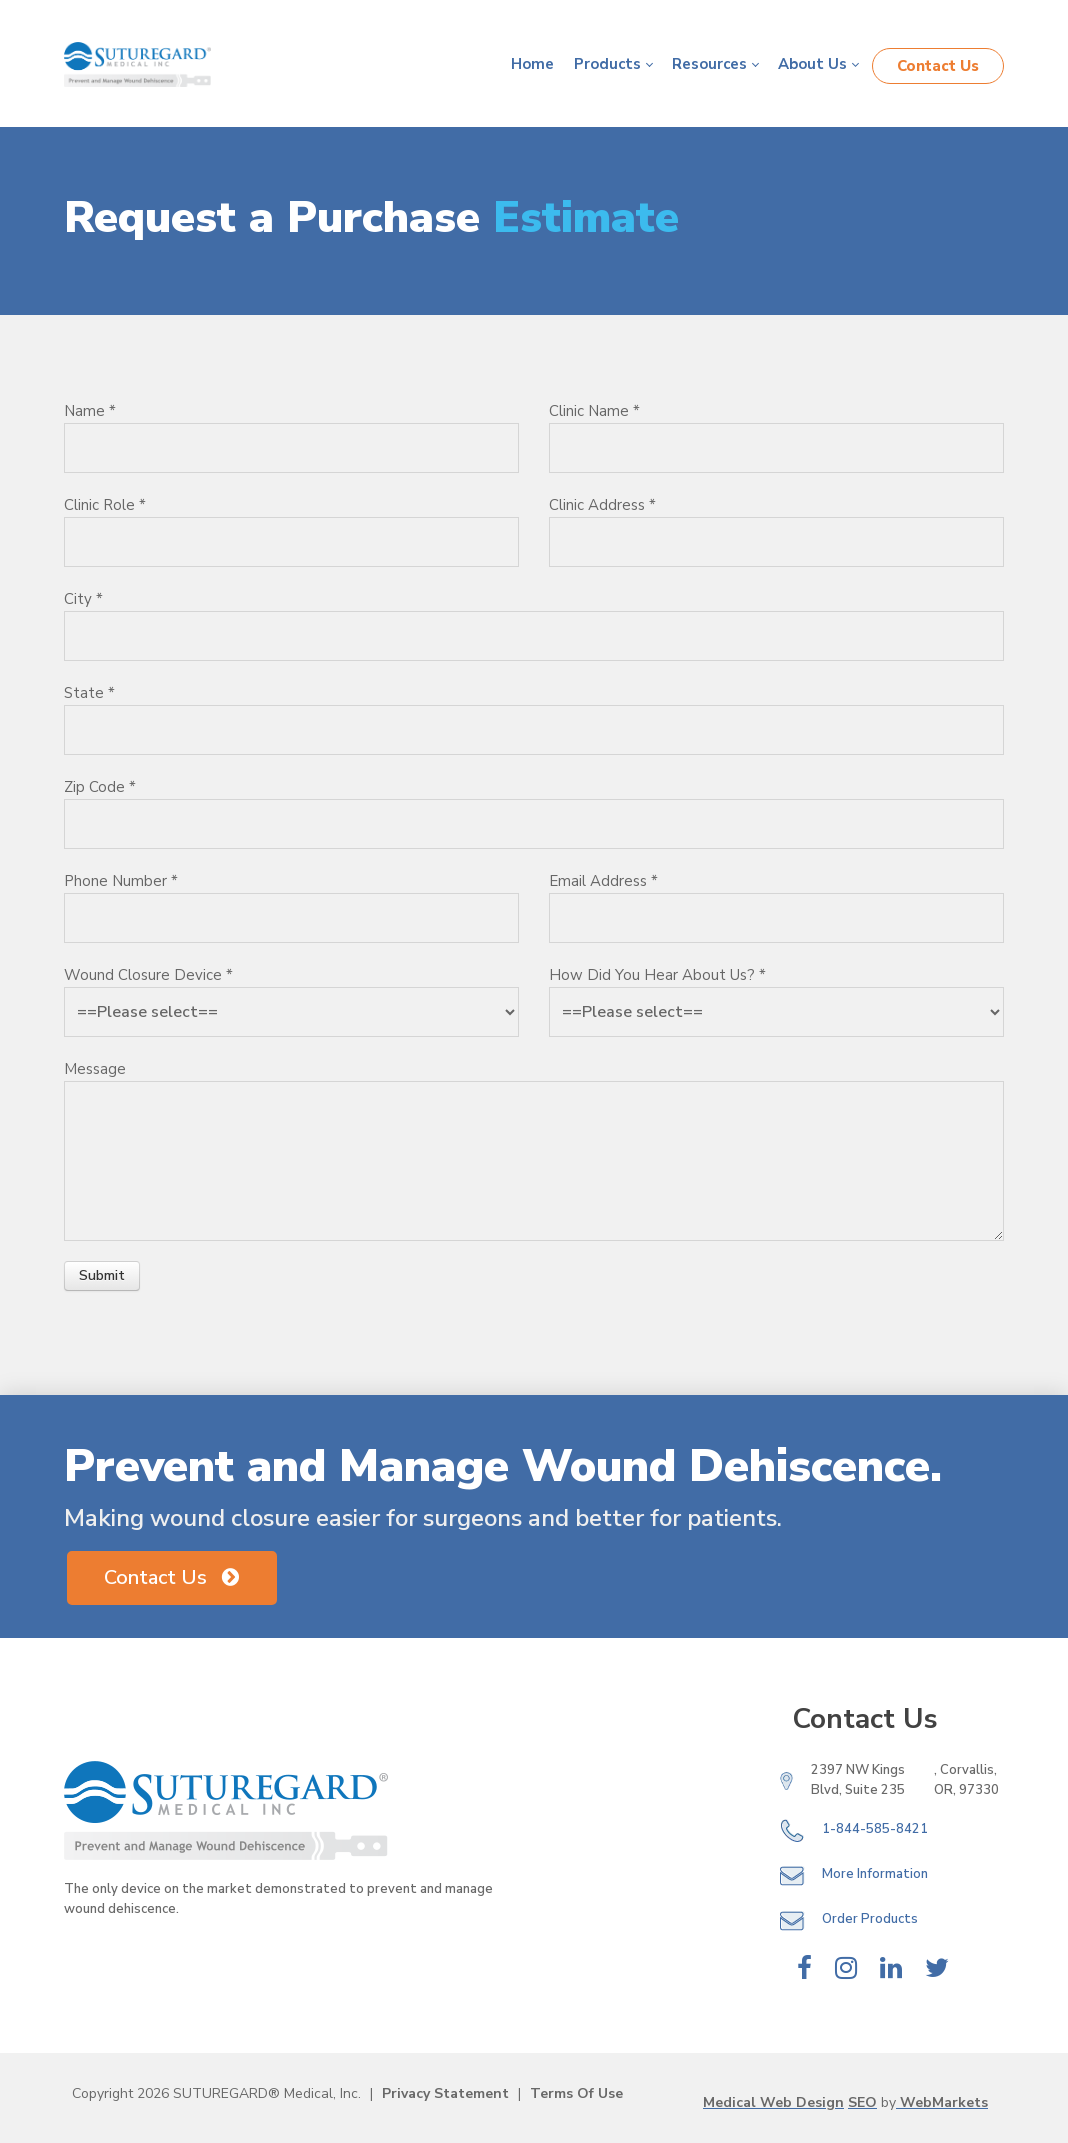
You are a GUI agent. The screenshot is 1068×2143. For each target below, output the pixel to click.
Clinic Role (105, 505)
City (83, 599)
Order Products (870, 1920)
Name (90, 411)
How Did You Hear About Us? (657, 975)
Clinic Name (594, 411)
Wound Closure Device (148, 975)
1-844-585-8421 (875, 1830)
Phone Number (121, 881)
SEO (862, 2102)
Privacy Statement (445, 2093)
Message (95, 1069)
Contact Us (938, 66)
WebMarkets (942, 2102)
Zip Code (100, 787)
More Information (875, 1875)
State (89, 693)
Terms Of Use (576, 2093)
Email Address (603, 881)
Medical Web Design (773, 2102)
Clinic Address (602, 505)
